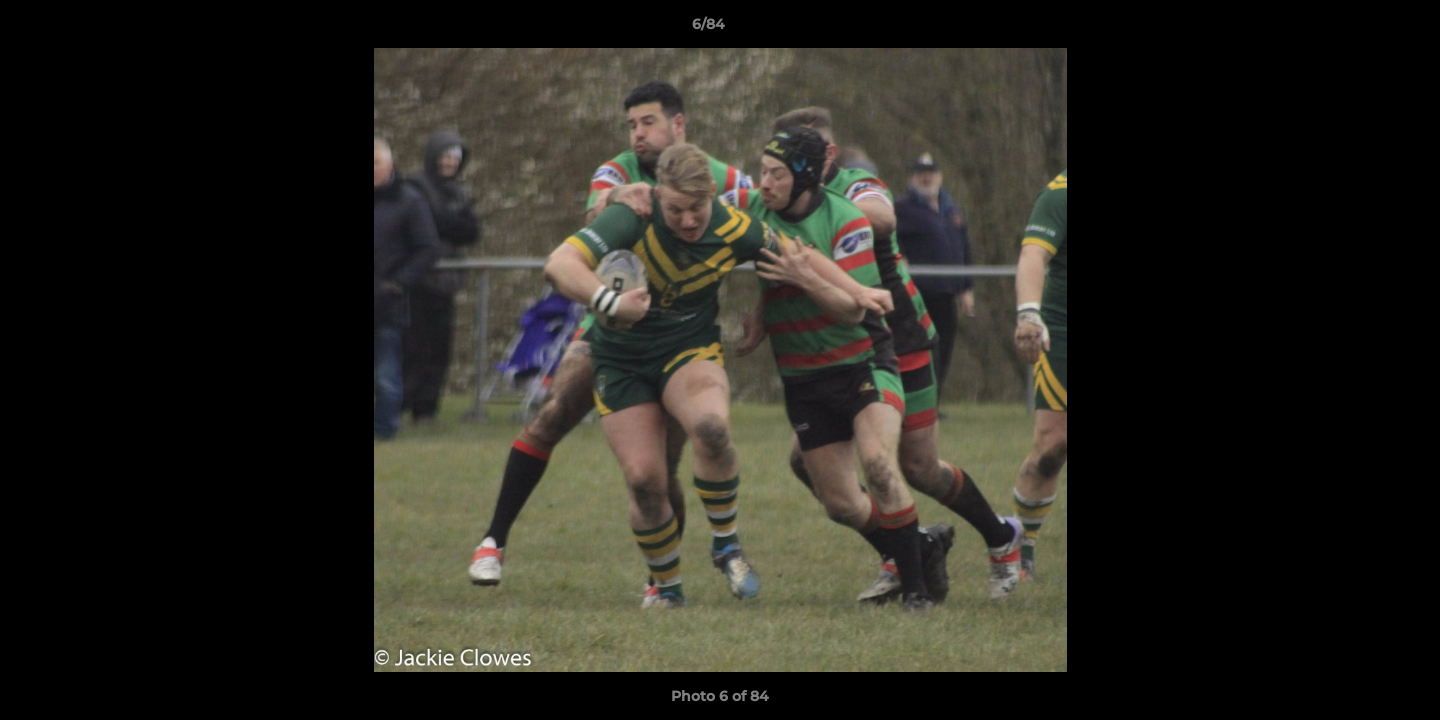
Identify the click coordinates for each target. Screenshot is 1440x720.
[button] (1356, 29)
